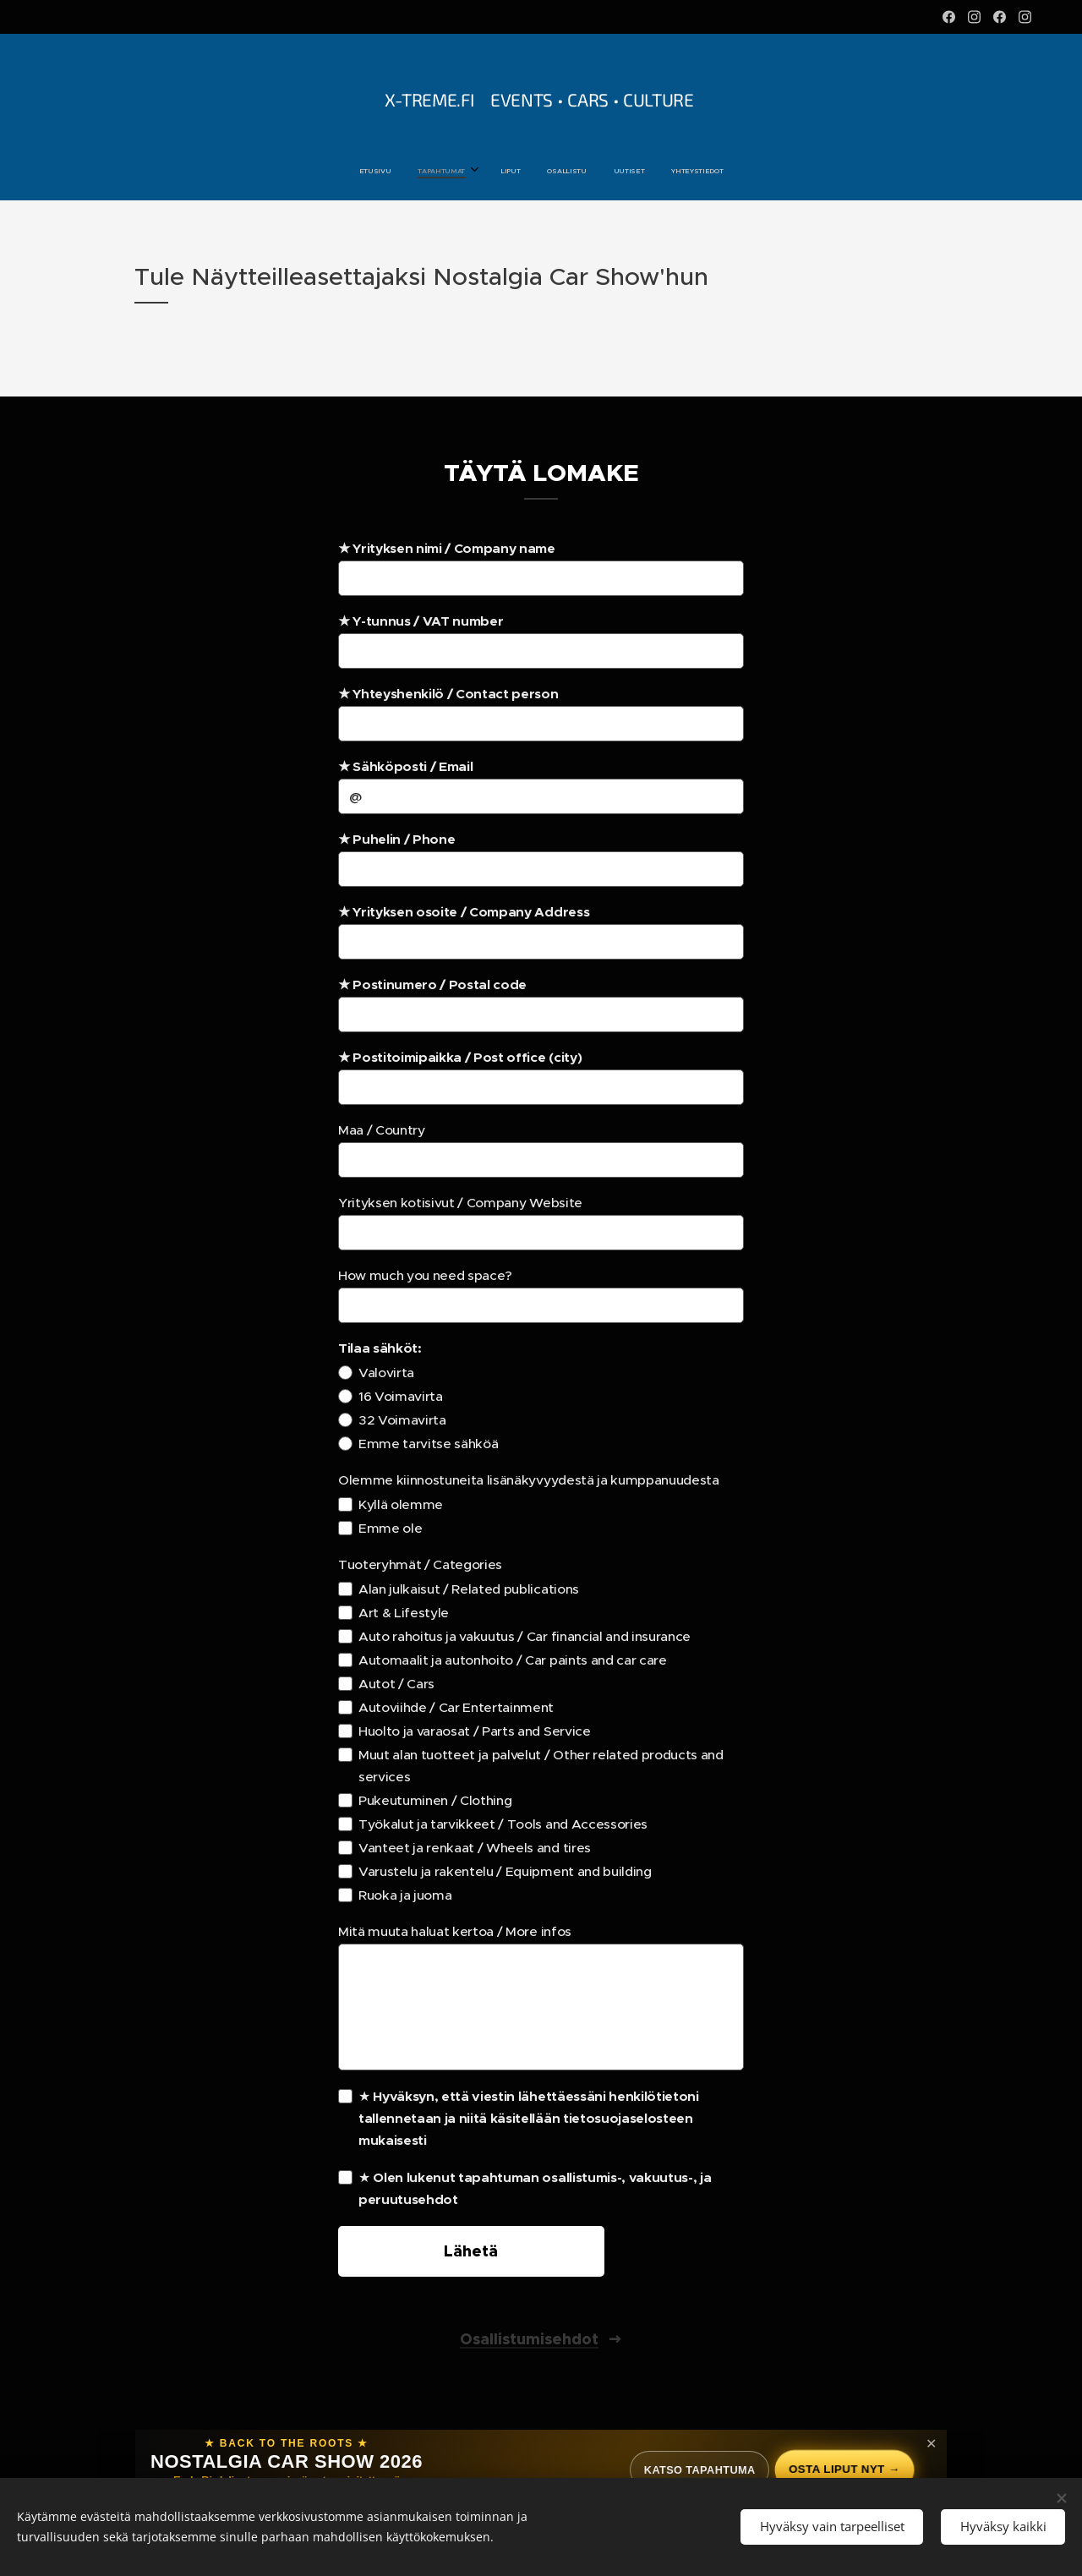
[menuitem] (476, 171)
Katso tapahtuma (691, 2470)
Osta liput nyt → (842, 2469)
